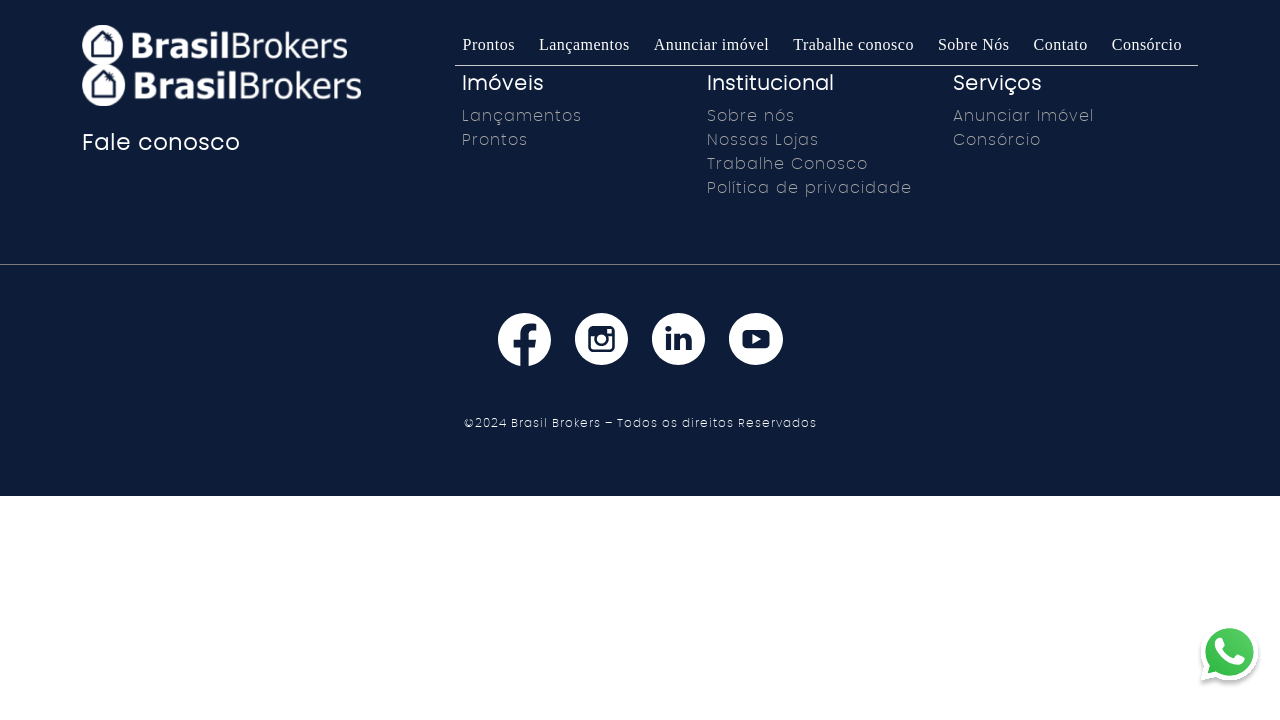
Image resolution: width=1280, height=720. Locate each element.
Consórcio (1147, 44)
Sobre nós (751, 116)
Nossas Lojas (763, 140)
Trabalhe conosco (853, 44)
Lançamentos (584, 44)
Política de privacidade (809, 188)
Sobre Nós (974, 44)
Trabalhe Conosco (787, 164)
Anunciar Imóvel (1023, 116)
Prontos (489, 44)
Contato (1061, 44)
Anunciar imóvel (711, 44)
